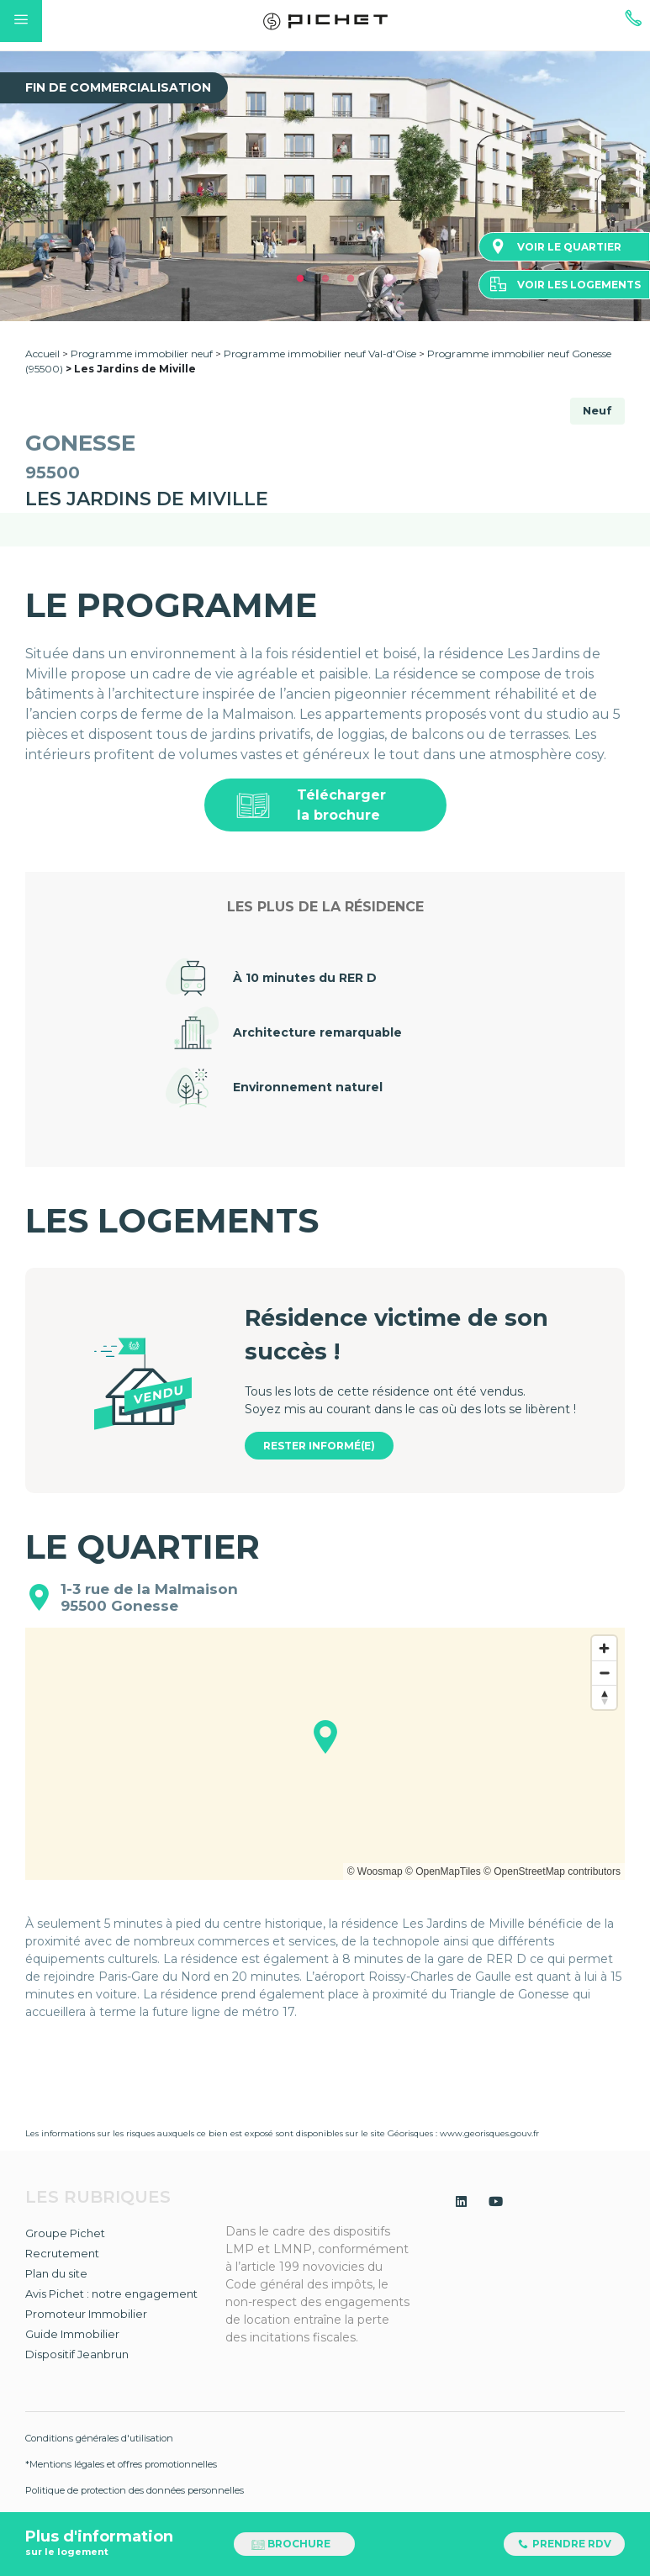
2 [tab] (325, 279)
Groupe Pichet (65, 2233)
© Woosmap (375, 1871)
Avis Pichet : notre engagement (111, 2293)
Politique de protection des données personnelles (134, 2490)
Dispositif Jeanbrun (77, 2354)
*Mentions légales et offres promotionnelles (121, 2464)
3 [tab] (350, 279)
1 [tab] (300, 279)
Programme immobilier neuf (143, 353)
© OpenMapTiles (443, 1871)
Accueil (42, 353)
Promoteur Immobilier (86, 2313)
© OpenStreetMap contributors (552, 1871)
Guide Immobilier (72, 2334)
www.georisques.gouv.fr (489, 2133)
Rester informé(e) (319, 1445)
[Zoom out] (604, 1672)
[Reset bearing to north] (604, 1697)
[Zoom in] (604, 1648)
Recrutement (62, 2253)
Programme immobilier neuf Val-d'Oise (320, 353)
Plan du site (56, 2273)
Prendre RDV (563, 2544)
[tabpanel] (325, 185)
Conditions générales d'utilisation (99, 2438)
